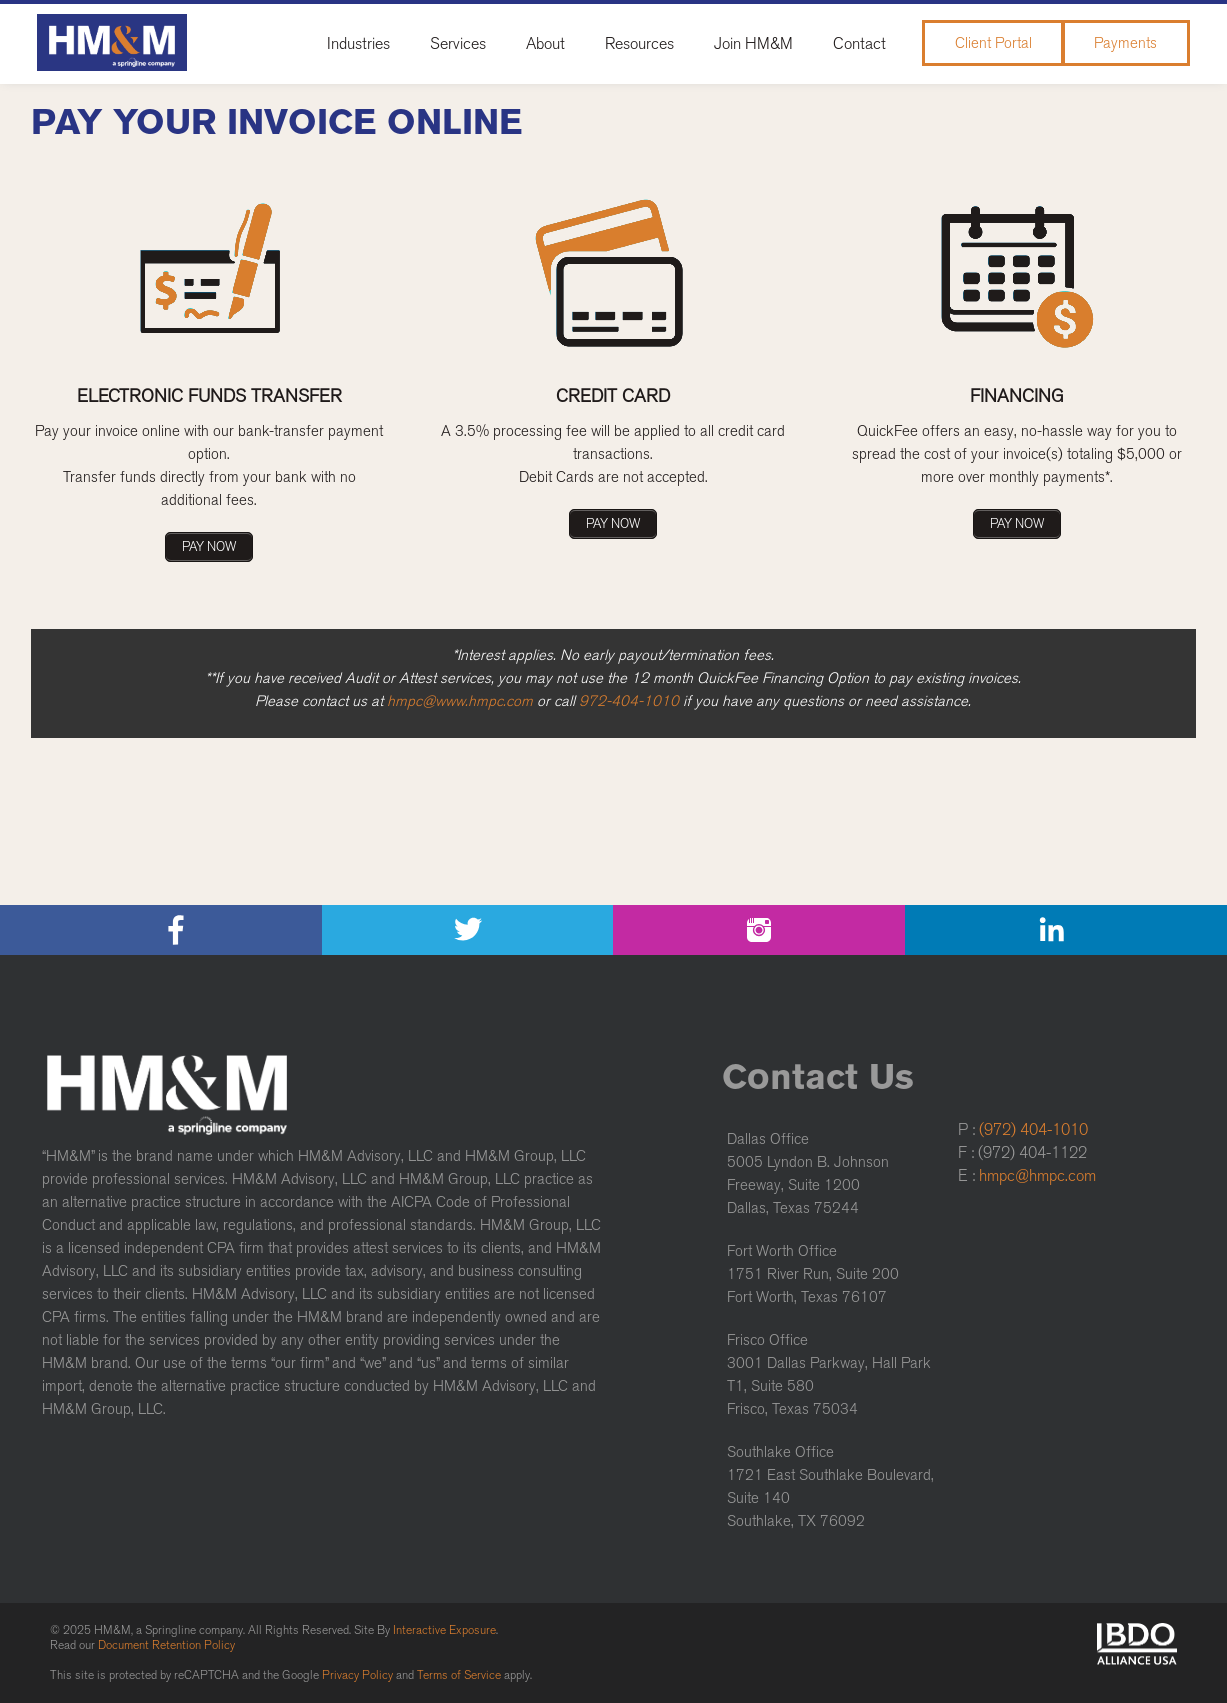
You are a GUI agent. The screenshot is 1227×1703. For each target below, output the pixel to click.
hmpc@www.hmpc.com (460, 701)
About (545, 43)
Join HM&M (753, 43)
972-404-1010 (629, 701)
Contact (859, 43)
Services (458, 43)
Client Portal (993, 43)
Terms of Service (459, 1675)
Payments (1125, 43)
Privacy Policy (357, 1675)
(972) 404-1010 (1033, 1129)
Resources (639, 43)
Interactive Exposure (444, 1630)
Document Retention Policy (166, 1645)
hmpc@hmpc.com (1037, 1175)
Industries (358, 43)
